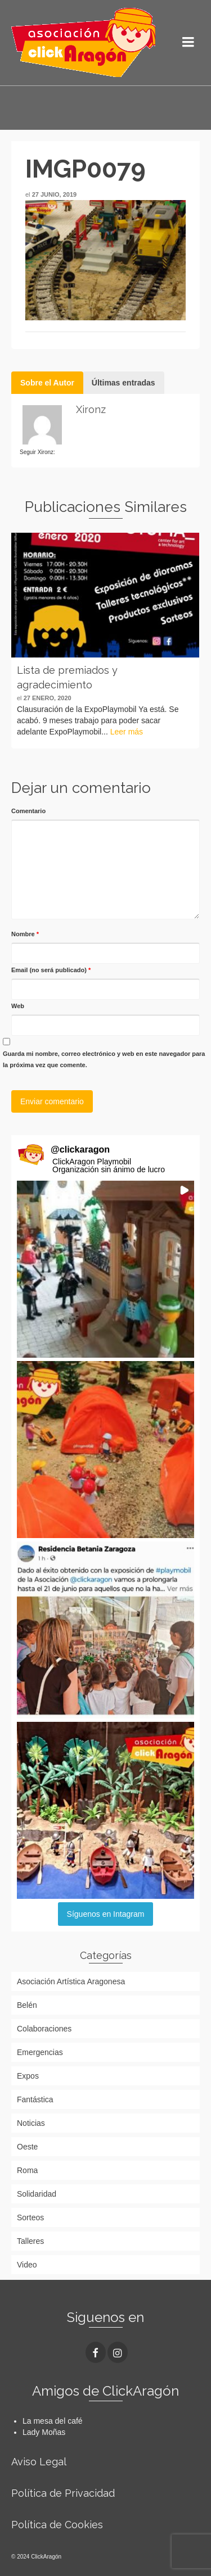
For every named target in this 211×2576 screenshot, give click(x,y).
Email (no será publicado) (51, 970)
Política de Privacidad (63, 2493)
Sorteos (30, 2217)
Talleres (30, 2241)
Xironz (91, 409)
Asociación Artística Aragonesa (71, 1981)
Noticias (31, 2123)
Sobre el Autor (47, 382)
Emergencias (40, 2052)
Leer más (126, 731)
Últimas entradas (123, 382)
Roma (27, 2170)
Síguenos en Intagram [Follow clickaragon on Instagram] (106, 1914)
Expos (28, 2075)
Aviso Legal (38, 2462)
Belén (27, 2005)
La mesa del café (53, 2420)
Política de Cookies (57, 2524)
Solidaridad (36, 2193)
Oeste (27, 2146)
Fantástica (35, 2099)
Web (17, 1006)
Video (27, 2264)
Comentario (28, 811)
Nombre (25, 934)
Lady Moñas (44, 2432)
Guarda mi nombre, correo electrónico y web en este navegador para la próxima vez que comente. (104, 1059)
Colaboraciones (44, 2028)
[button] (105, 1269)
